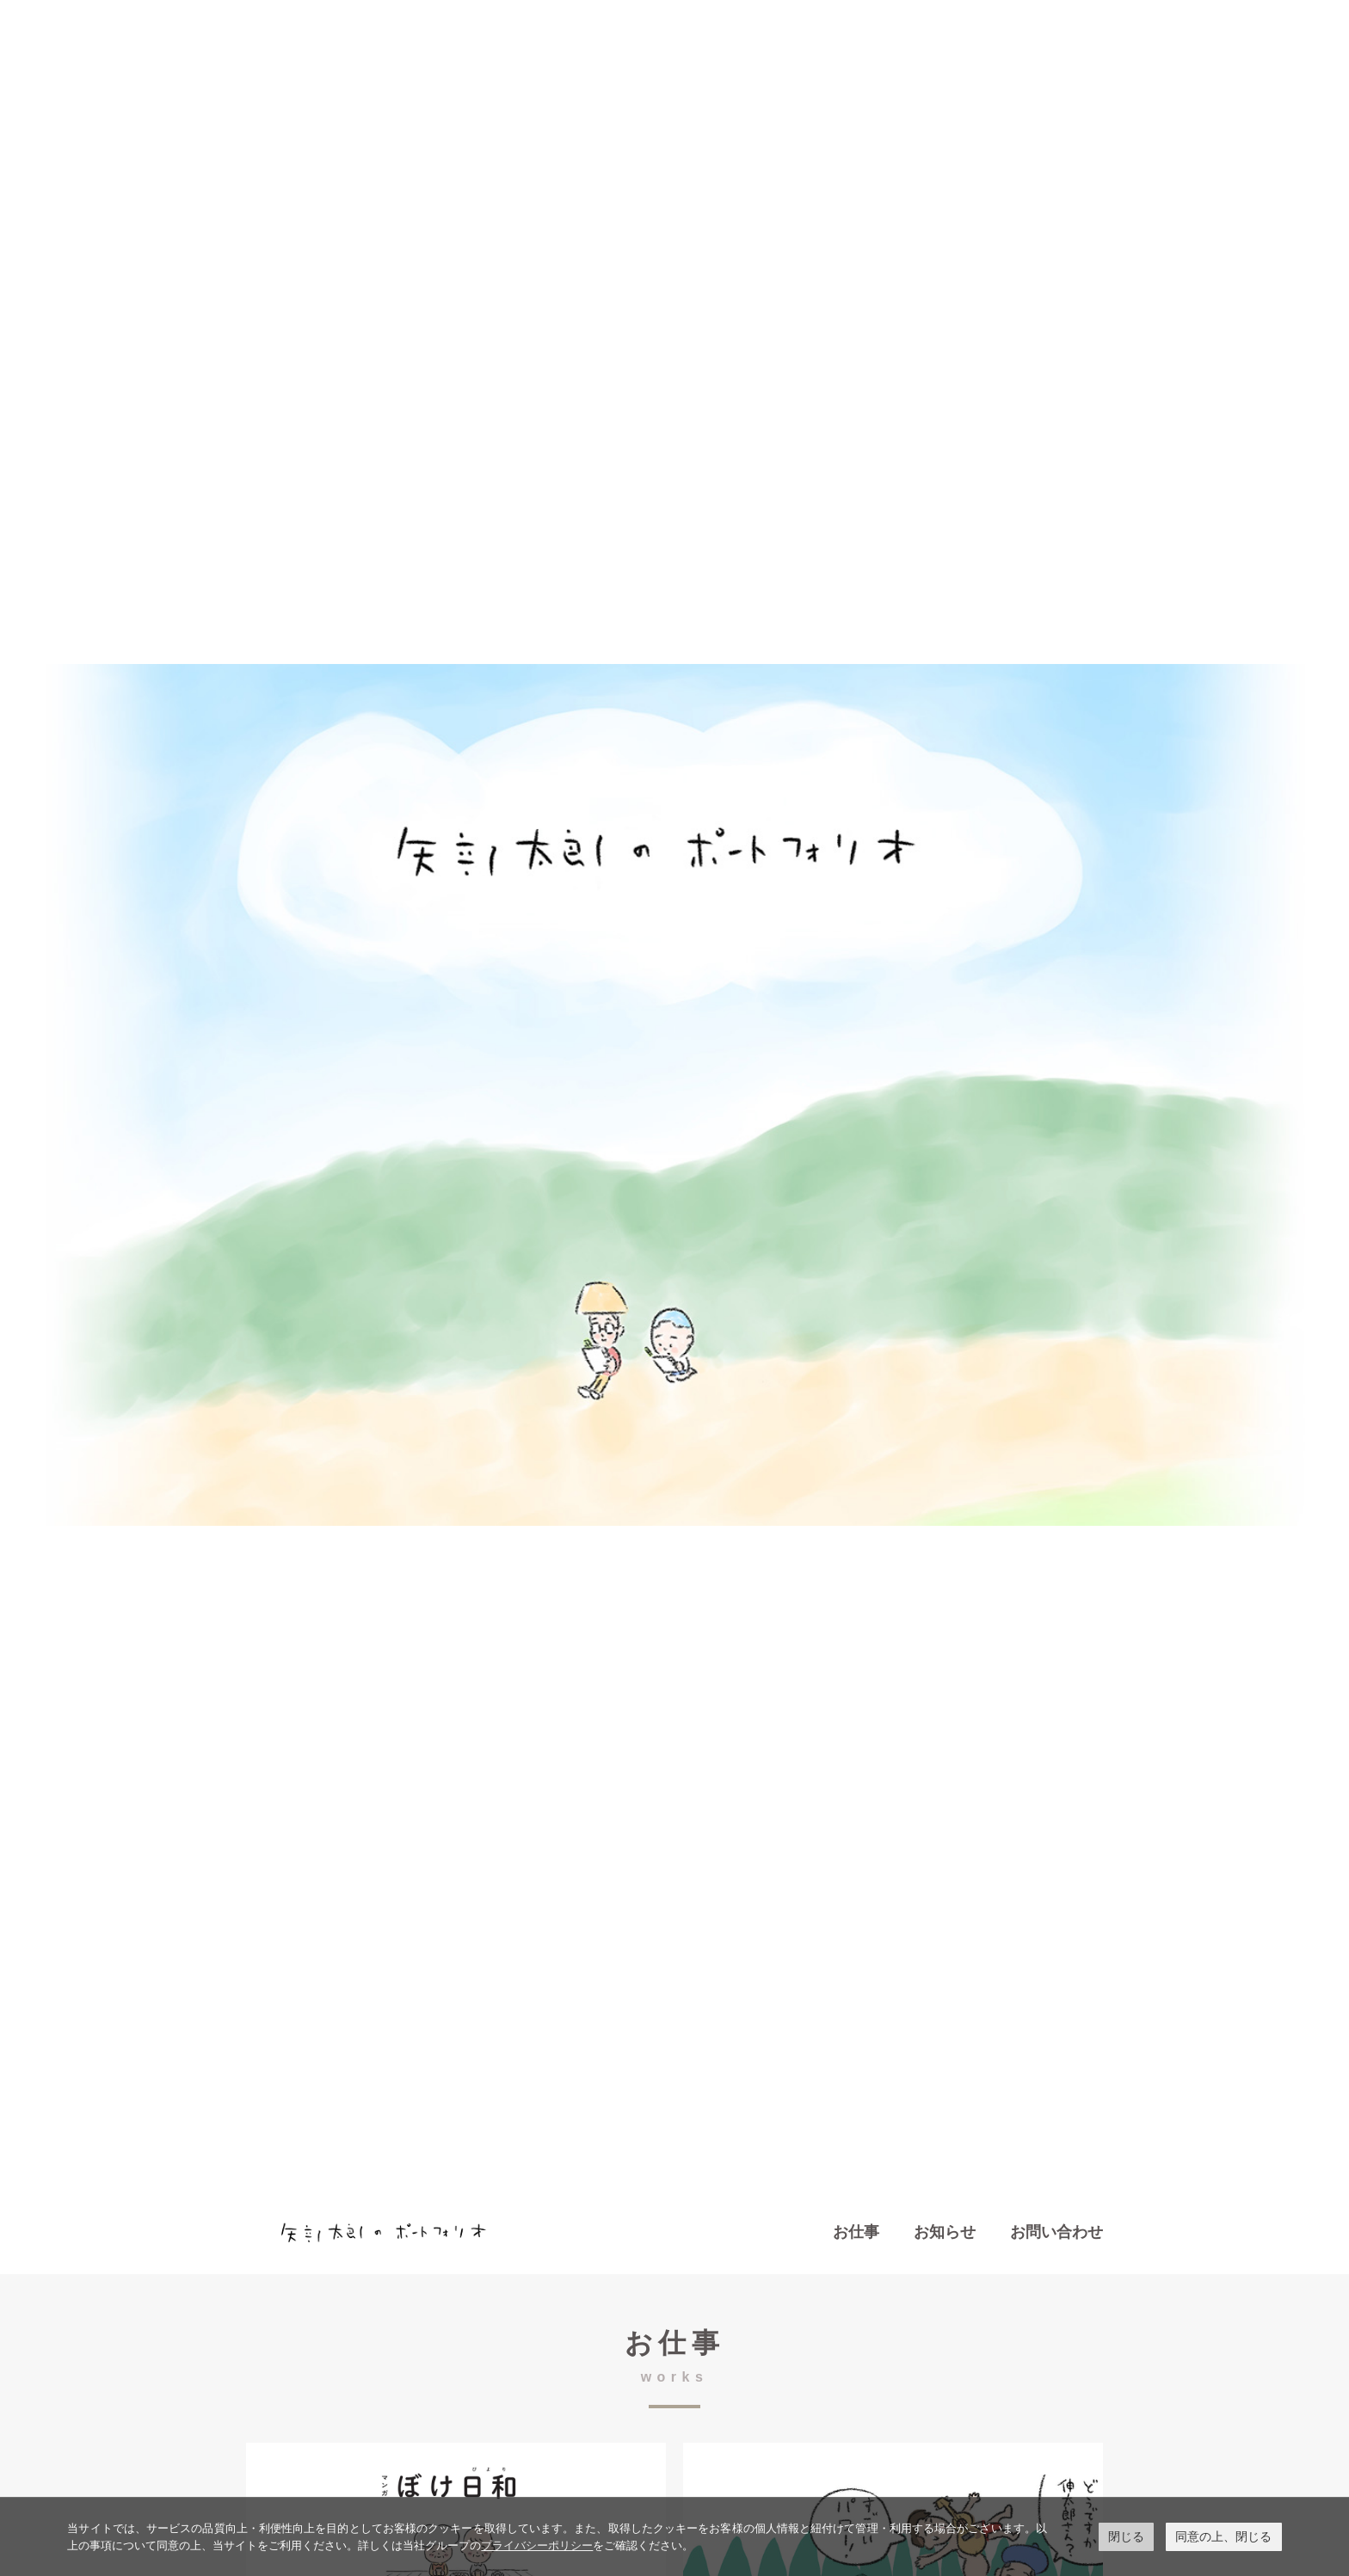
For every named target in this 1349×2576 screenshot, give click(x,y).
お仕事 (856, 2232)
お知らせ (945, 2232)
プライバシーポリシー (537, 2545)
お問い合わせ (1056, 2232)
